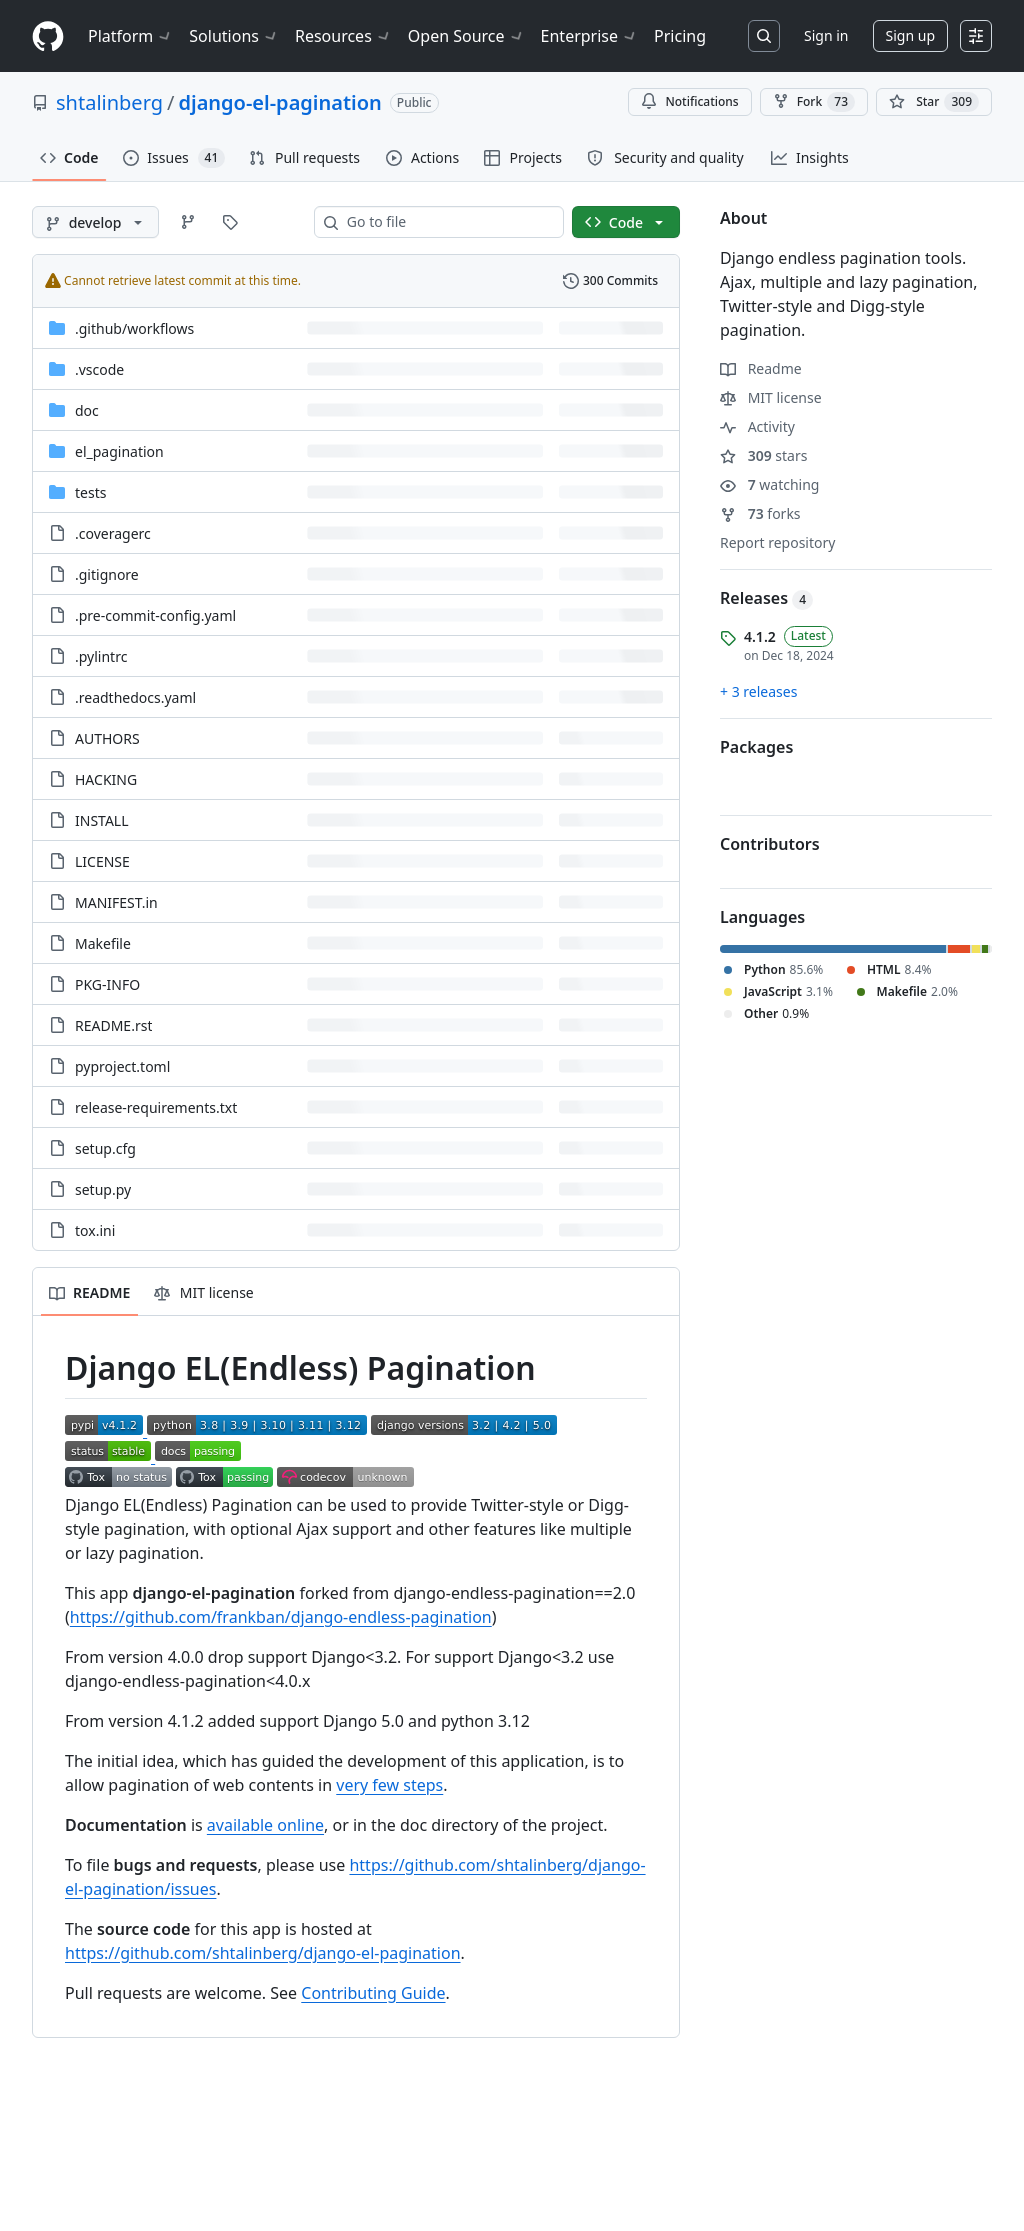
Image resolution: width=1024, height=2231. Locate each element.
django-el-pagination (279, 102)
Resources (343, 36)
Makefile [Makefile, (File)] (103, 943)
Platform (130, 36)
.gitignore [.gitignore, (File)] (107, 574)
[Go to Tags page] (230, 222)
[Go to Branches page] (188, 222)
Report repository (777, 542)
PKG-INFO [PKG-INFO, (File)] (107, 984)
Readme (761, 368)
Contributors (770, 844)
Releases (766, 598)
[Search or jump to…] (764, 36)
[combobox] (447, 222)
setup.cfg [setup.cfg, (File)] (105, 1148)
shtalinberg (109, 102)
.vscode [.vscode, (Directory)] (99, 369)
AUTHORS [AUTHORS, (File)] (107, 738)
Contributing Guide (373, 1993)
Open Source (466, 36)
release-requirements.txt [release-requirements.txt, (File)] (156, 1107)
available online (265, 1825)
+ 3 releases (758, 691)
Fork (814, 102)
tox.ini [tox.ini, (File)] (95, 1230)
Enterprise (589, 36)
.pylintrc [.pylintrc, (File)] (101, 656)
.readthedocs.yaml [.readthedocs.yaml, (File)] (135, 697)
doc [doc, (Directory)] (87, 410)
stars (763, 455)
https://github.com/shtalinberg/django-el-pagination (263, 1953)
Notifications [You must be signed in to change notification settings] (689, 101)
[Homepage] (48, 36)
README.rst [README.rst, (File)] (113, 1025)
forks (760, 513)
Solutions (234, 36)
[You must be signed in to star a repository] (934, 102)
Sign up (910, 35)
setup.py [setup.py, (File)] (103, 1189)
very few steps (389, 1785)
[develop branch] (95, 222)
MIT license (771, 397)
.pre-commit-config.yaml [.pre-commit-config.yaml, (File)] (155, 615)
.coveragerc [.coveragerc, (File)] (113, 533)
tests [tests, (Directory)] (90, 492)
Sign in (826, 35)
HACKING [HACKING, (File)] (106, 779)
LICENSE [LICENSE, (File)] (102, 861)
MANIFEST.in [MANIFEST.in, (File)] (116, 902)
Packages (756, 747)
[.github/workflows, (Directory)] (134, 328)
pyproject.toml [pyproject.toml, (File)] (122, 1066)
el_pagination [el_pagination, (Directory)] (119, 451)
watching (769, 484)
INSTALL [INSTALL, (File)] (102, 820)
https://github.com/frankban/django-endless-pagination (281, 1617)
